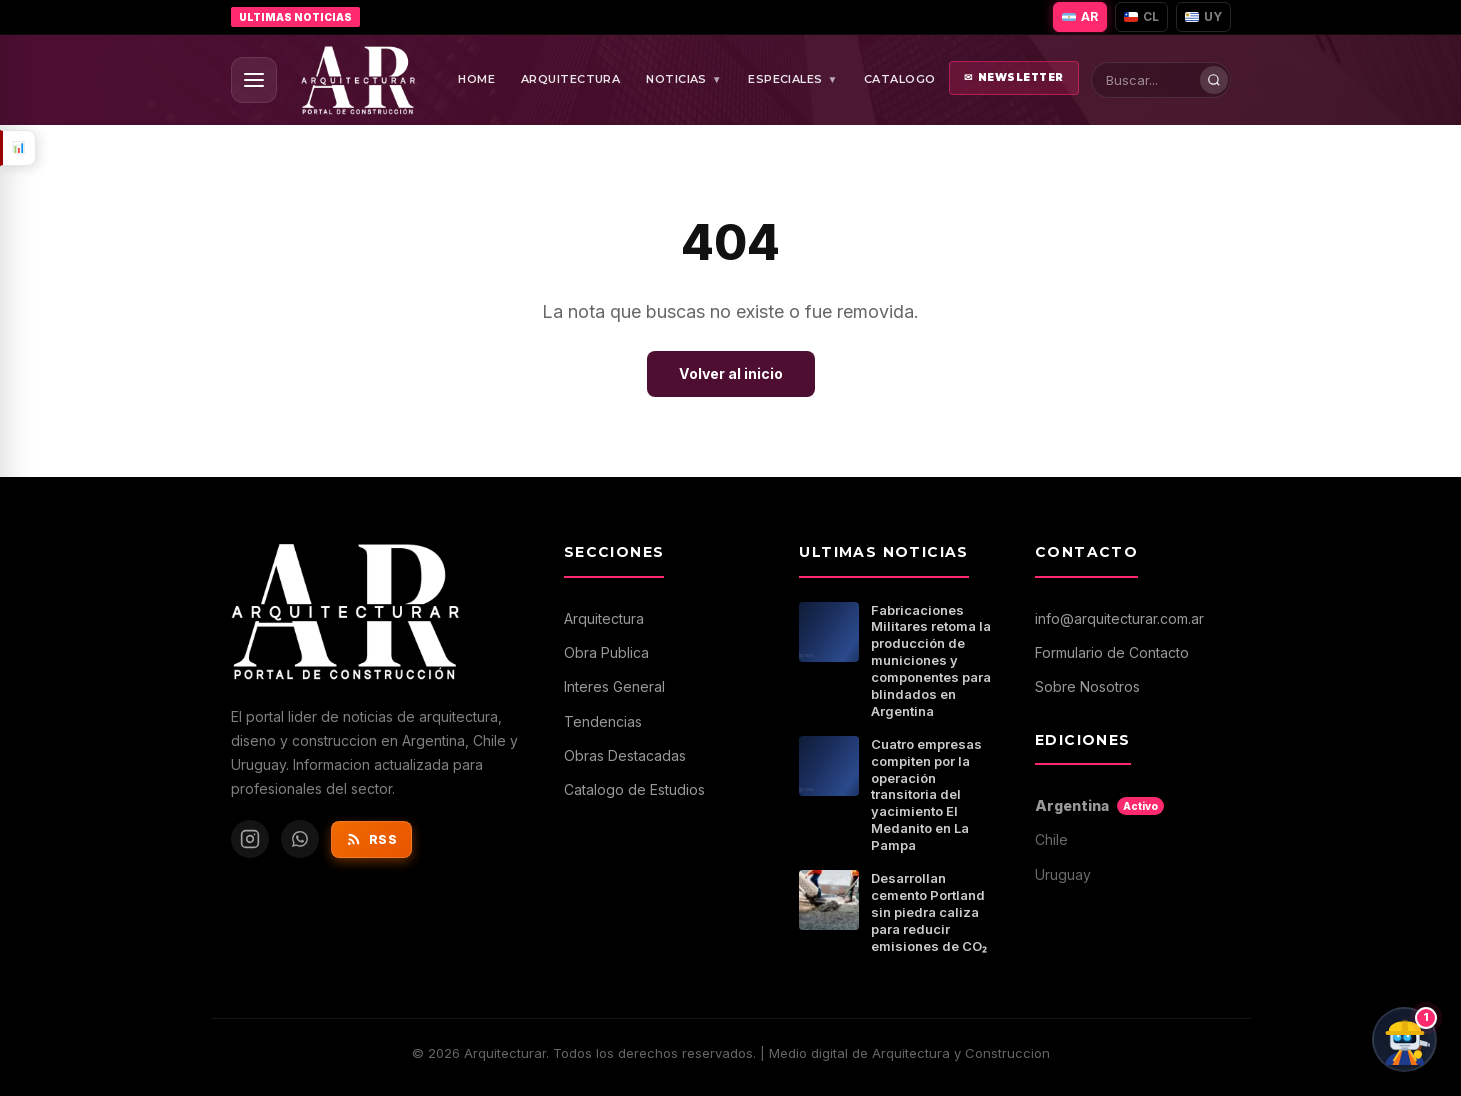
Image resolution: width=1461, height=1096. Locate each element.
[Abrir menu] (254, 80)
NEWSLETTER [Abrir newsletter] (1014, 78)
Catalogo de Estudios (634, 789)
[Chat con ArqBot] (1404, 1039)
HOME (476, 79)
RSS (372, 839)
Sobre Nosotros (1087, 686)
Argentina (1099, 806)
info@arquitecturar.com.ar (1119, 618)
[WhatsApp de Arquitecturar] (300, 839)
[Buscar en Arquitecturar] (1166, 80)
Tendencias (603, 721)
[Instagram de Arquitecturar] (250, 839)
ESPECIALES (793, 80)
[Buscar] (1214, 80)
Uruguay (1063, 874)
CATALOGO (900, 79)
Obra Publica (606, 652)
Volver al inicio (731, 373)
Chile (1051, 839)
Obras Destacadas (625, 755)
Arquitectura (604, 618)
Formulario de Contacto (1112, 652)
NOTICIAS (684, 80)
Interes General (614, 686)
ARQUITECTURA (570, 79)
